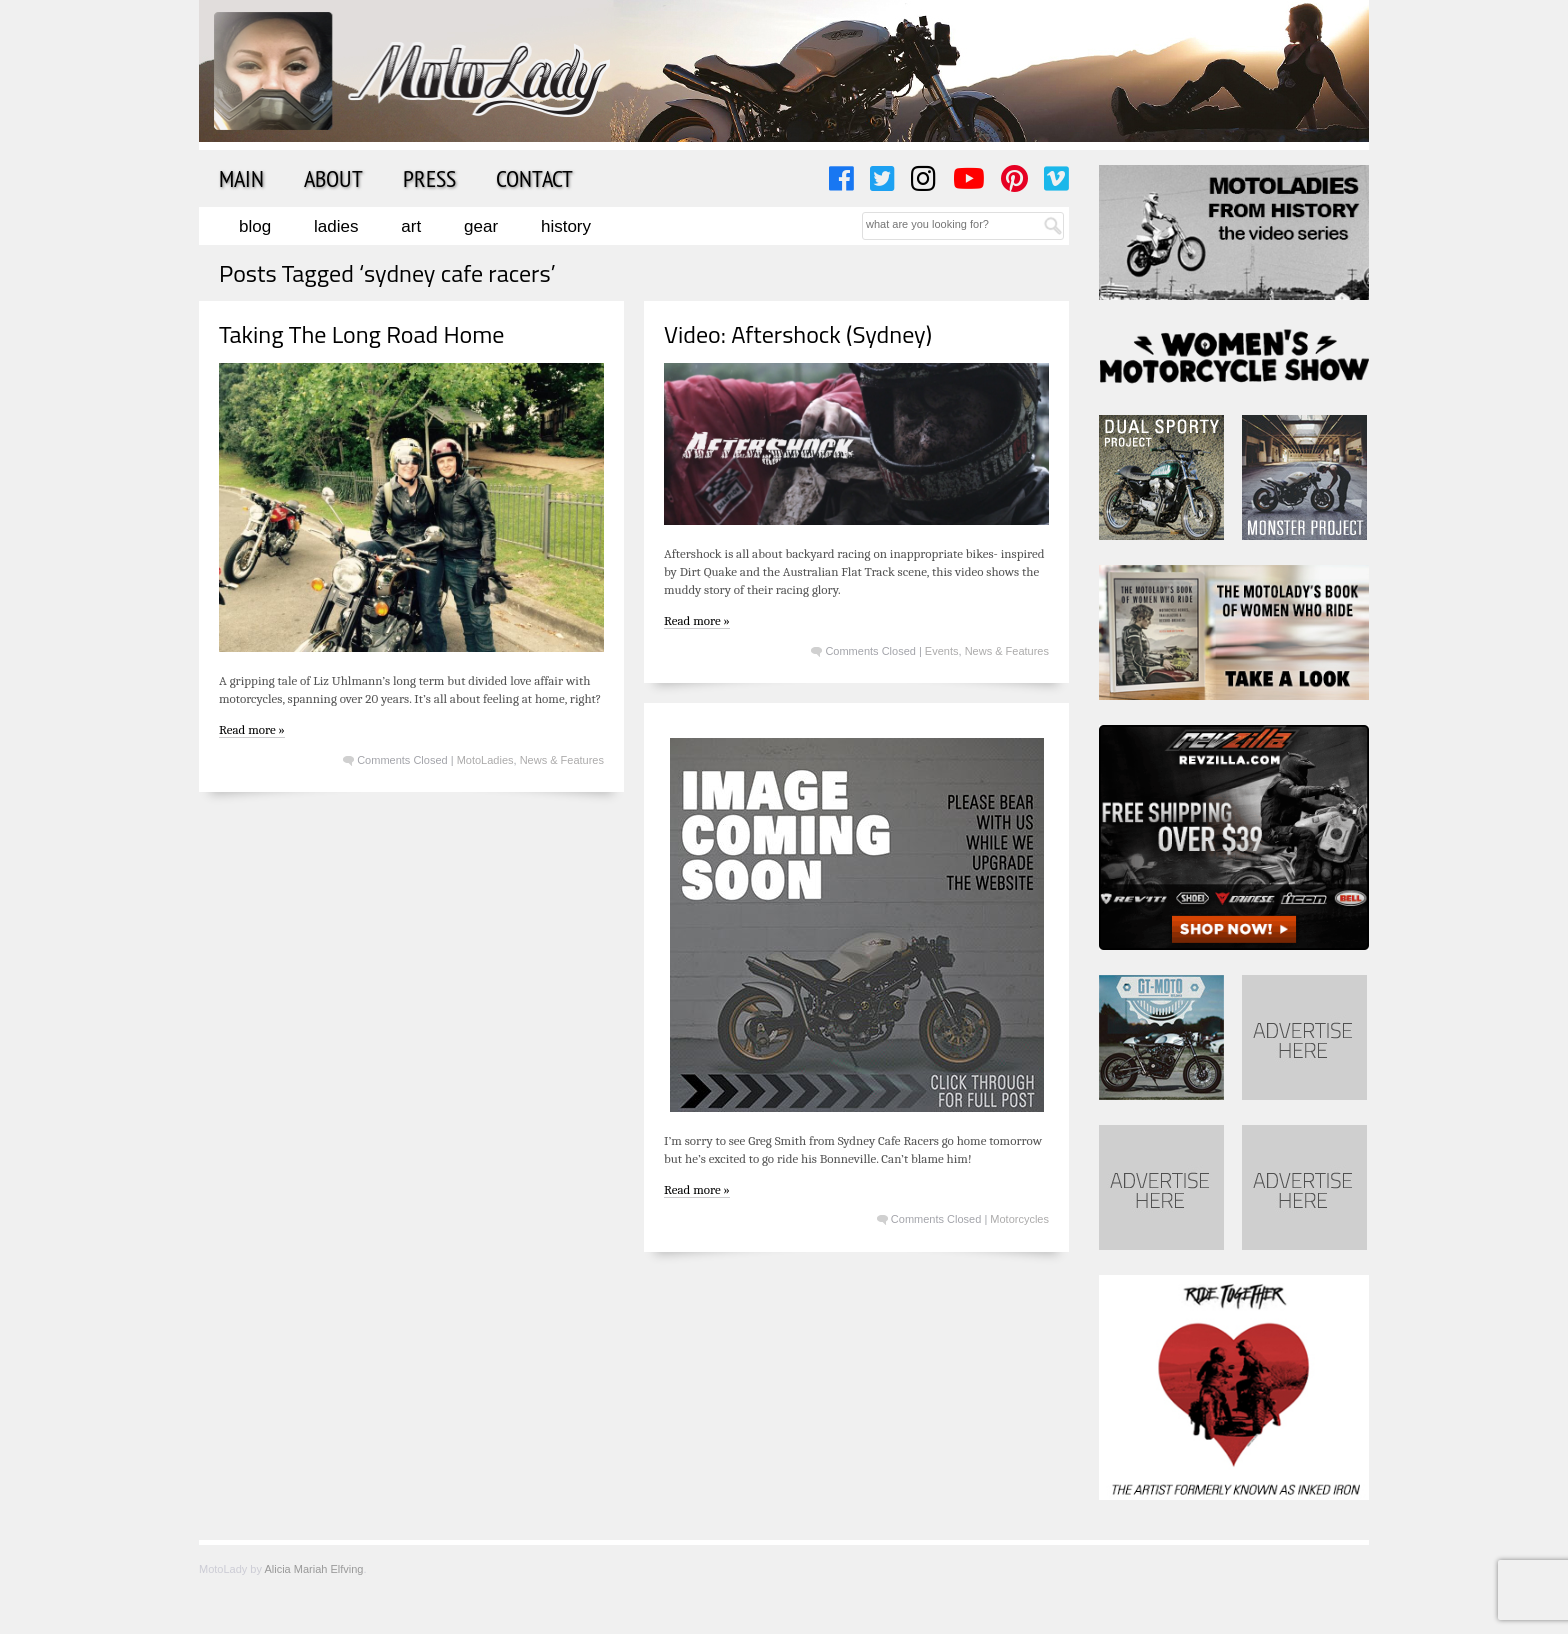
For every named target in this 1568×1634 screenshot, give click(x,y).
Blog (255, 226)
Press (429, 178)
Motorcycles (1019, 1219)
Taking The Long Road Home (361, 334)
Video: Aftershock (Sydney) (798, 334)
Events (942, 651)
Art (411, 226)
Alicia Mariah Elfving (313, 1569)
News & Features (562, 760)
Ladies (336, 226)
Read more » (252, 729)
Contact (534, 178)
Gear (481, 226)
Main (241, 178)
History (566, 226)
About (333, 178)
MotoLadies (485, 760)
